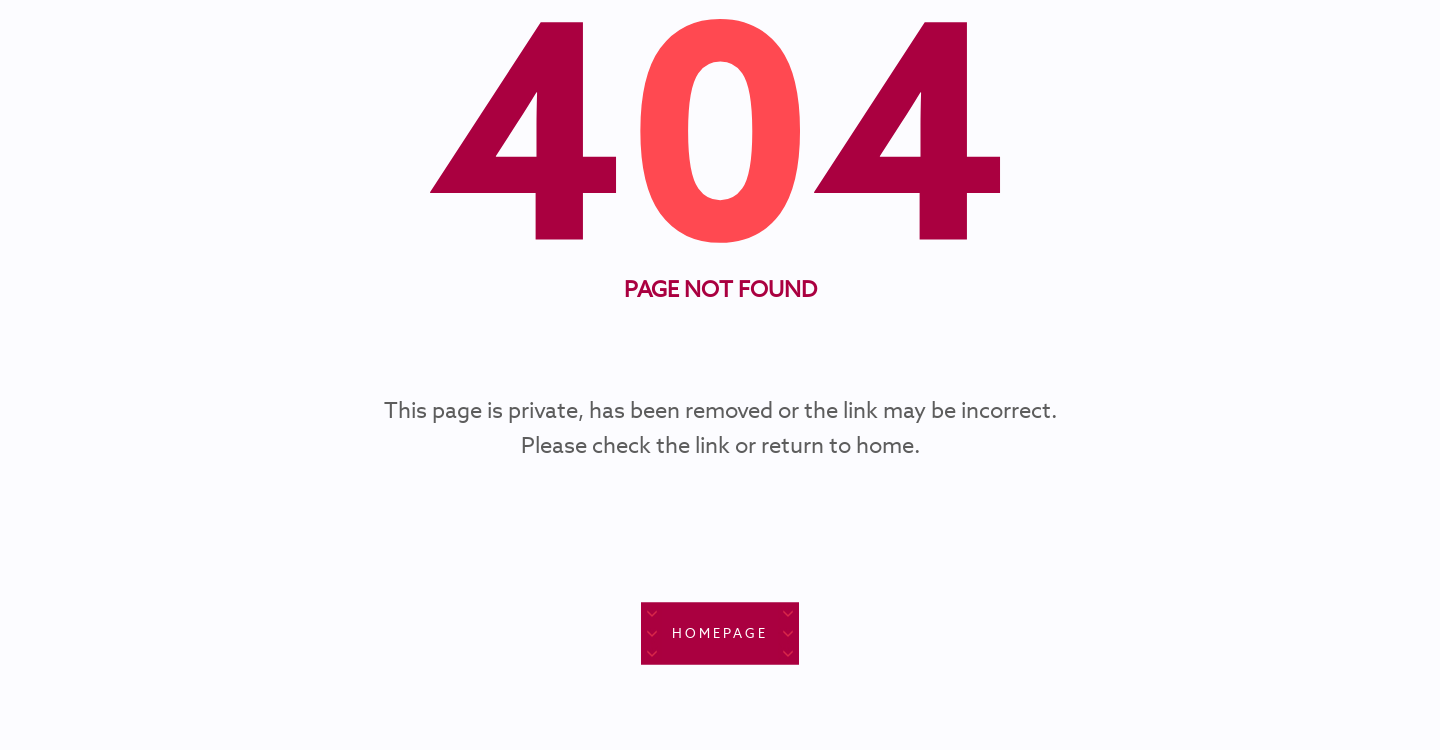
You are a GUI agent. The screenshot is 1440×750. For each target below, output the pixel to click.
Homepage (720, 633)
